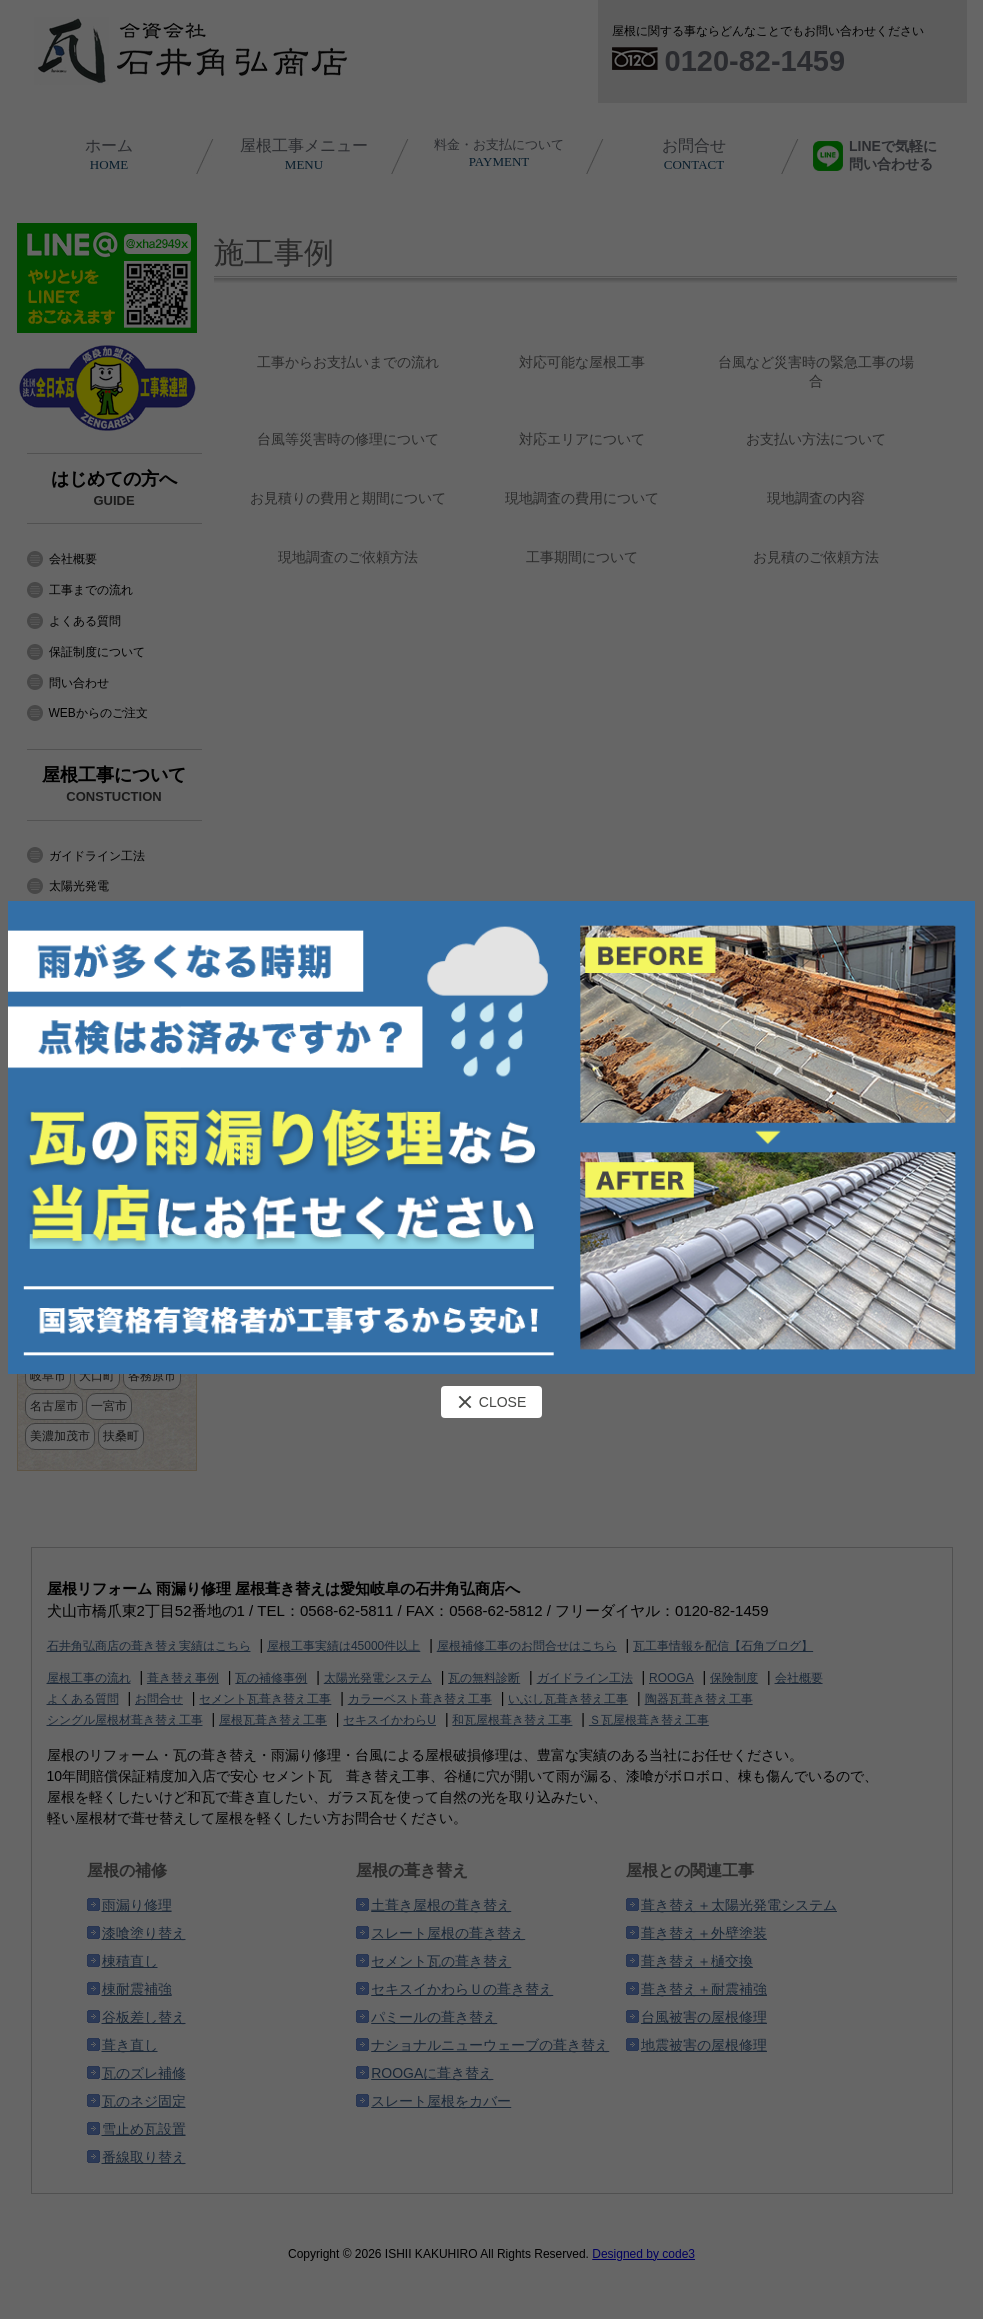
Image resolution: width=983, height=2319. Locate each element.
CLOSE (491, 1402)
